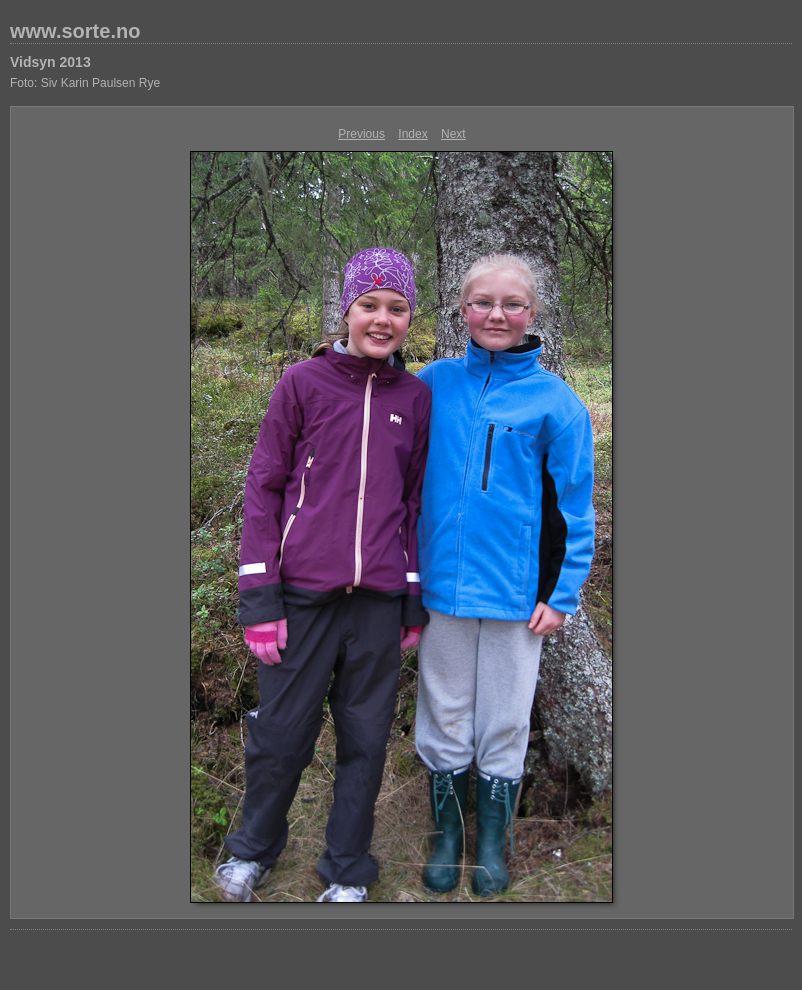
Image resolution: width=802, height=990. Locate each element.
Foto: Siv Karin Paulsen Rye (85, 83)
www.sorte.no (75, 31)
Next (453, 134)
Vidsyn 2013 (50, 62)
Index (412, 134)
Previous (361, 134)
